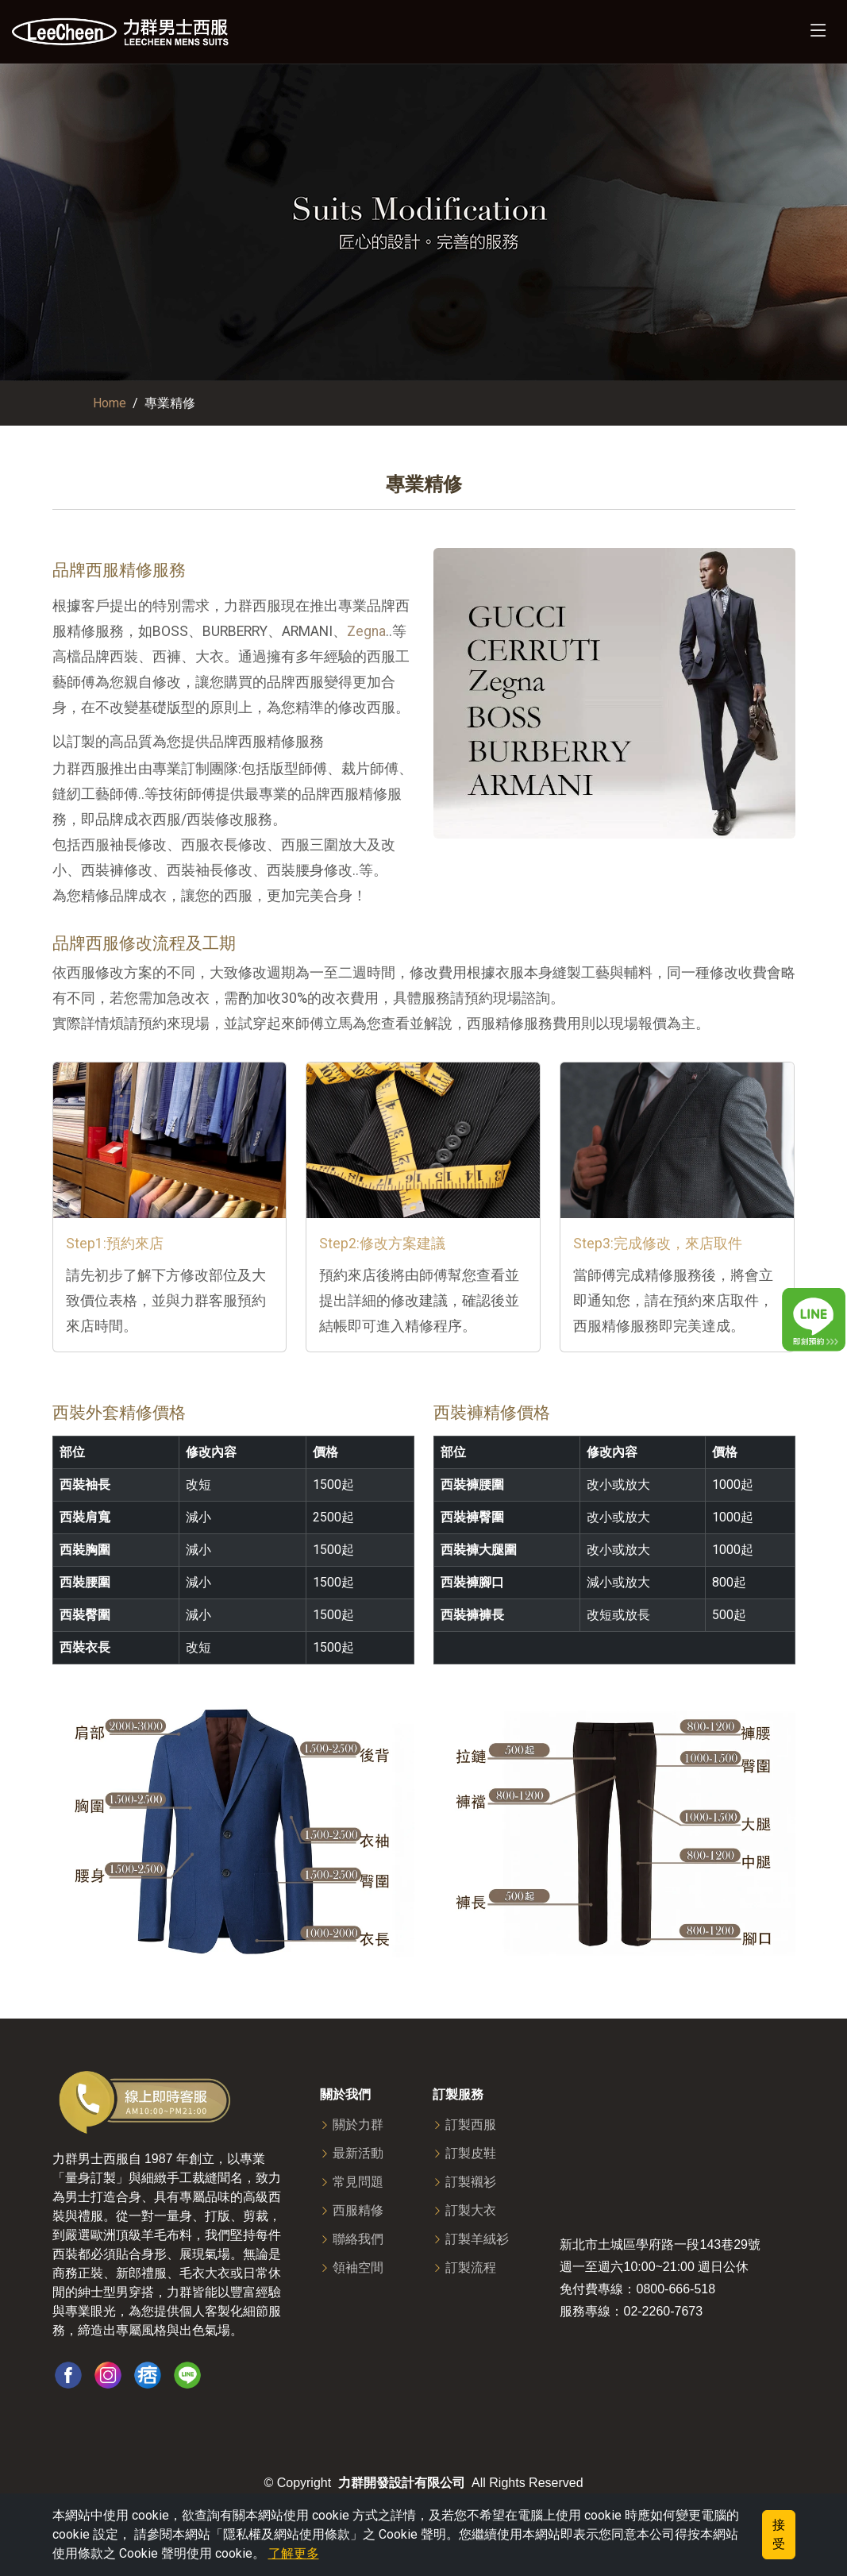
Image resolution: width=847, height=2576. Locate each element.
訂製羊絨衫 (477, 2239)
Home (109, 403)
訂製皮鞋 (470, 2153)
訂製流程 (470, 2268)
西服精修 (358, 2210)
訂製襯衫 (470, 2182)
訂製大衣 (470, 2210)
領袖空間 (358, 2268)
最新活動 (358, 2153)
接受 (778, 2534)
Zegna (366, 631)
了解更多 (293, 2553)
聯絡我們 (358, 2239)
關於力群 (358, 2125)
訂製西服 (470, 2125)
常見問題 (358, 2182)
